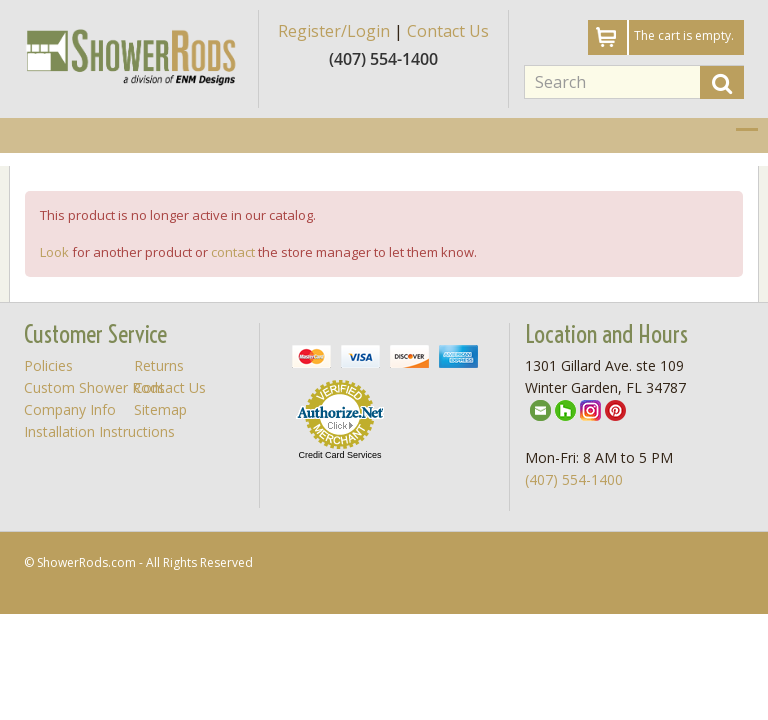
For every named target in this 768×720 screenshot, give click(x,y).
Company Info (70, 409)
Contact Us (448, 31)
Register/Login (334, 31)
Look (54, 252)
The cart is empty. (684, 35)
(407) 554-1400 (574, 479)
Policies (48, 365)
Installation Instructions (99, 431)
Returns (159, 365)
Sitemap (160, 409)
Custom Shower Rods (94, 387)
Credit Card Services (339, 455)
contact (233, 252)
